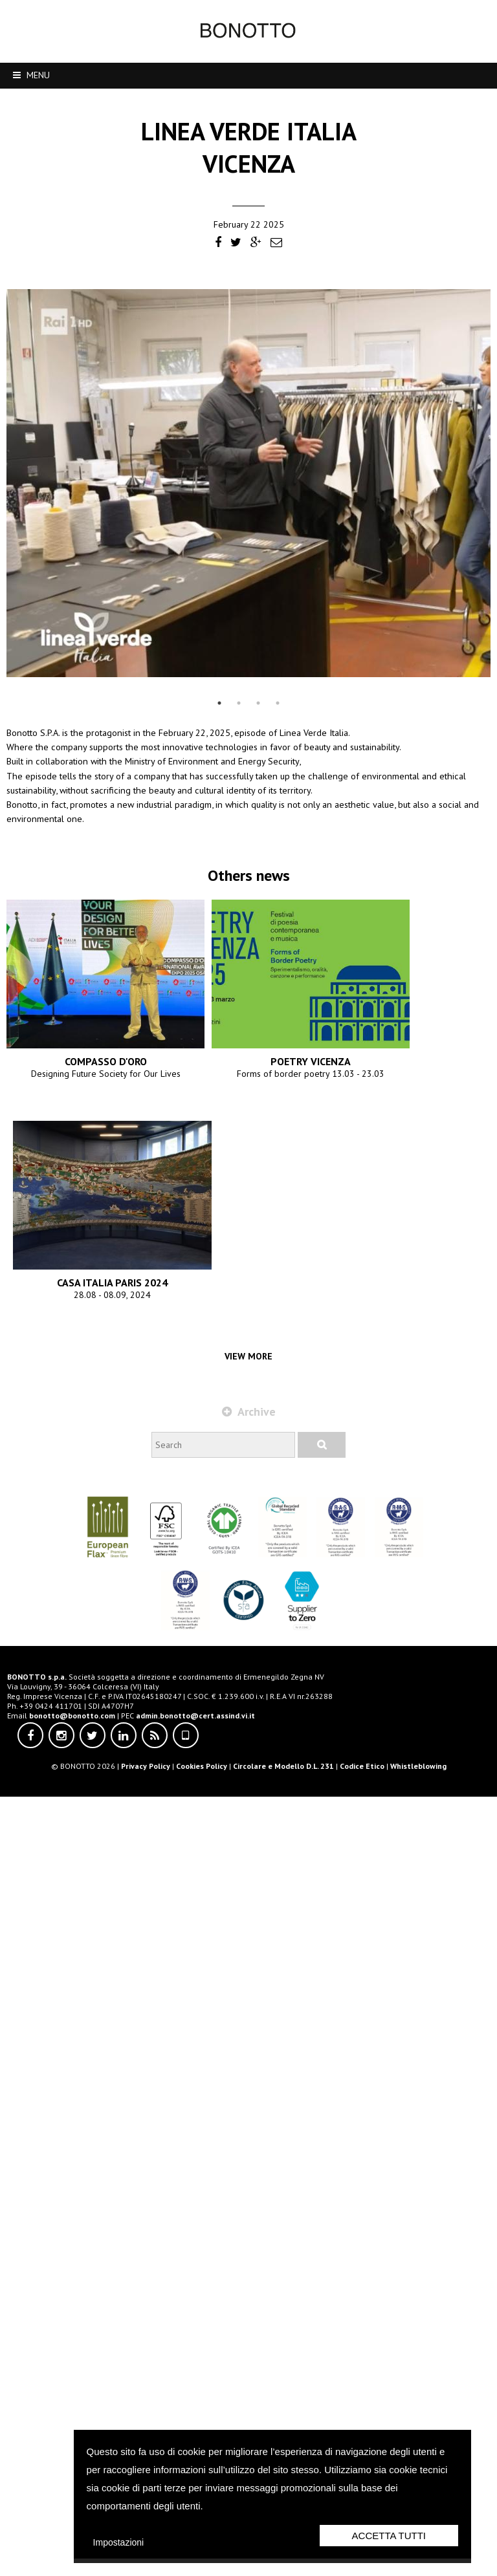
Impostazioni (118, 2542)
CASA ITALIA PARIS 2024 (248, 2078)
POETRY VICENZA (248, 1658)
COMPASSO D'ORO (249, 1238)
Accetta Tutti (389, 2535)
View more (248, 2124)
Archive (249, 2179)
